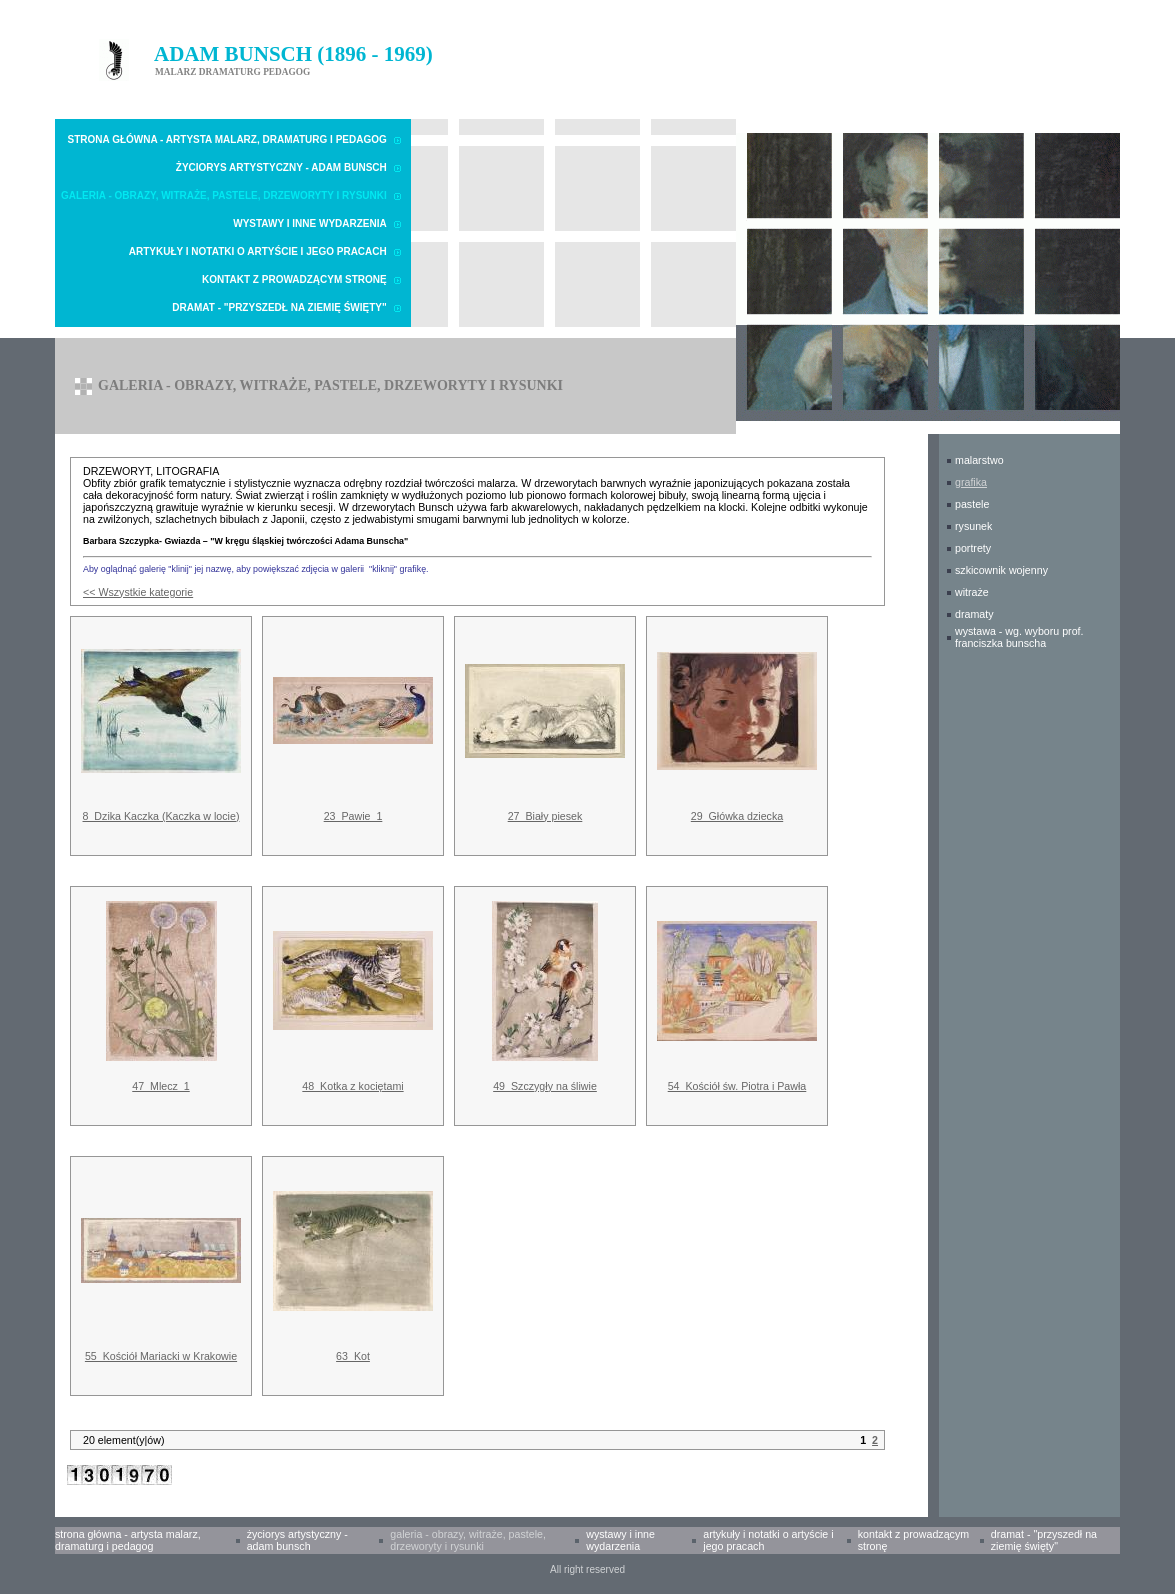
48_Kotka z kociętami (352, 1086)
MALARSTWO (979, 460)
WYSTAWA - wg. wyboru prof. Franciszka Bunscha (1019, 637)
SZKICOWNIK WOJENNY (1001, 570)
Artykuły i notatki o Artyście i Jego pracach (258, 251)
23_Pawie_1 (353, 816)
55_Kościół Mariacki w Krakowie (161, 1356)
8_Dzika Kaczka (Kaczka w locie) (161, 816)
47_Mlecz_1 (160, 1086)
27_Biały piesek (545, 816)
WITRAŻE (972, 592)
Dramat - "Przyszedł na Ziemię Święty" (279, 307)
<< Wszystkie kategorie (138, 592)
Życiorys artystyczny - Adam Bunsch (281, 167)
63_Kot (353, 1356)
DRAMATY (974, 614)
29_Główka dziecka (737, 816)
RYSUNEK (973, 526)
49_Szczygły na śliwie (545, 1086)
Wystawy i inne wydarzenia (310, 223)
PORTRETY (973, 548)
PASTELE (972, 504)
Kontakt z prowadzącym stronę (294, 279)
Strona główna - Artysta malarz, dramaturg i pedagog (227, 139)
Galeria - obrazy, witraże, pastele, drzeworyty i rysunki (224, 195)
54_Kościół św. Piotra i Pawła (737, 1086)
